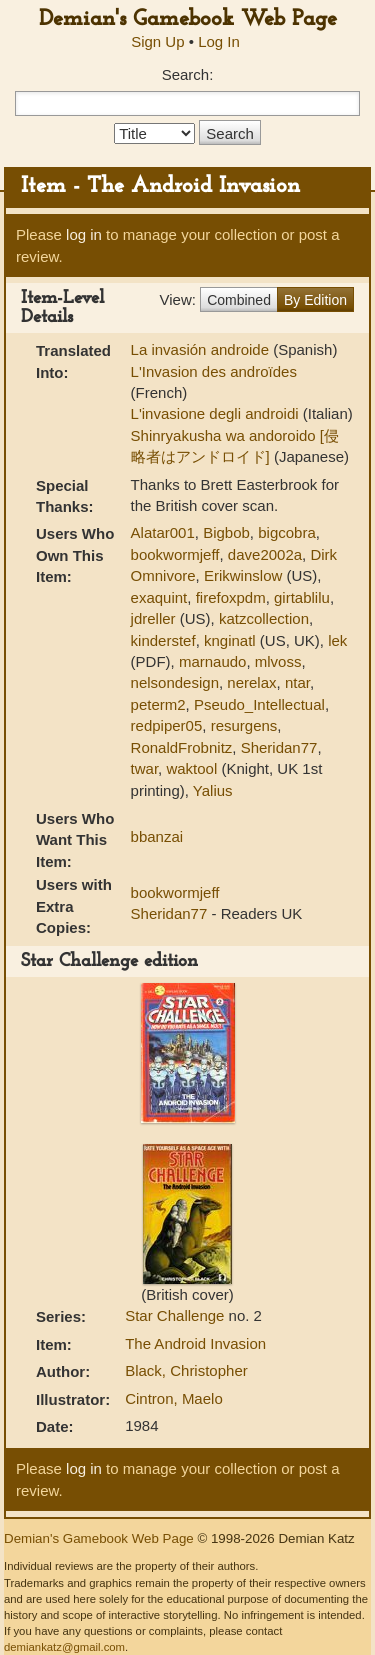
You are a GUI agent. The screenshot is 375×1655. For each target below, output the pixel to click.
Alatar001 (163, 532)
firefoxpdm (231, 597)
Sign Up (157, 41)
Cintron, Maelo (174, 1398)
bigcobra (287, 532)
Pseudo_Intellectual (259, 704)
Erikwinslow (243, 575)
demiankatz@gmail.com (64, 1647)
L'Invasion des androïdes (214, 371)
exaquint (159, 597)
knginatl (230, 640)
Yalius (213, 790)
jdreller (153, 618)
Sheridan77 (279, 747)
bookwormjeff (175, 554)
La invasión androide (202, 349)
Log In (219, 41)
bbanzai (157, 836)
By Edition (315, 300)
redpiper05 (167, 725)
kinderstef (163, 640)
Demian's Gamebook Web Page (188, 19)
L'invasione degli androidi (217, 413)
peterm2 (158, 704)
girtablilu (302, 597)
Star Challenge (176, 1315)
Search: (188, 74)
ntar (297, 682)
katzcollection (264, 618)
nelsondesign (175, 682)
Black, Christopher (186, 1370)
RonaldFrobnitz (182, 747)
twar (145, 768)
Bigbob (226, 532)
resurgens (244, 725)
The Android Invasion (195, 1343)
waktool (191, 768)
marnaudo (213, 661)
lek (337, 640)
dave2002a (265, 554)
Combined (239, 300)
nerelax (251, 682)
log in (84, 234)
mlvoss (278, 661)
